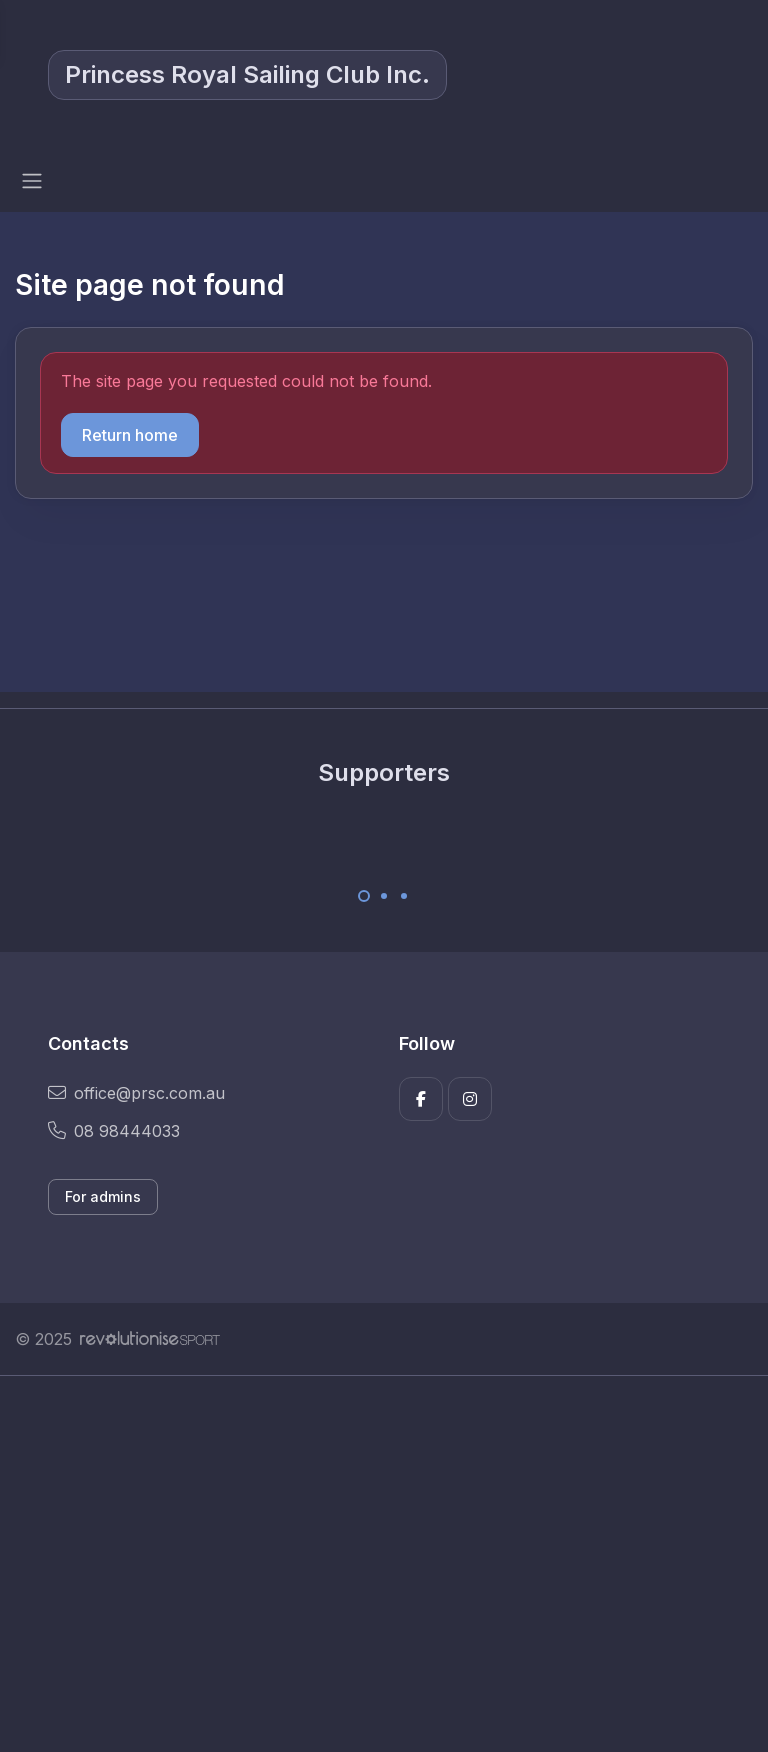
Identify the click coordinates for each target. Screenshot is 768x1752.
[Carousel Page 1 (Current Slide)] (364, 896)
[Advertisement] (384, 1564)
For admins (103, 1196)
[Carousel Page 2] (384, 896)
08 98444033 (114, 1131)
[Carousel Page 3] (404, 896)
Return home (130, 435)
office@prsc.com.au (136, 1093)
